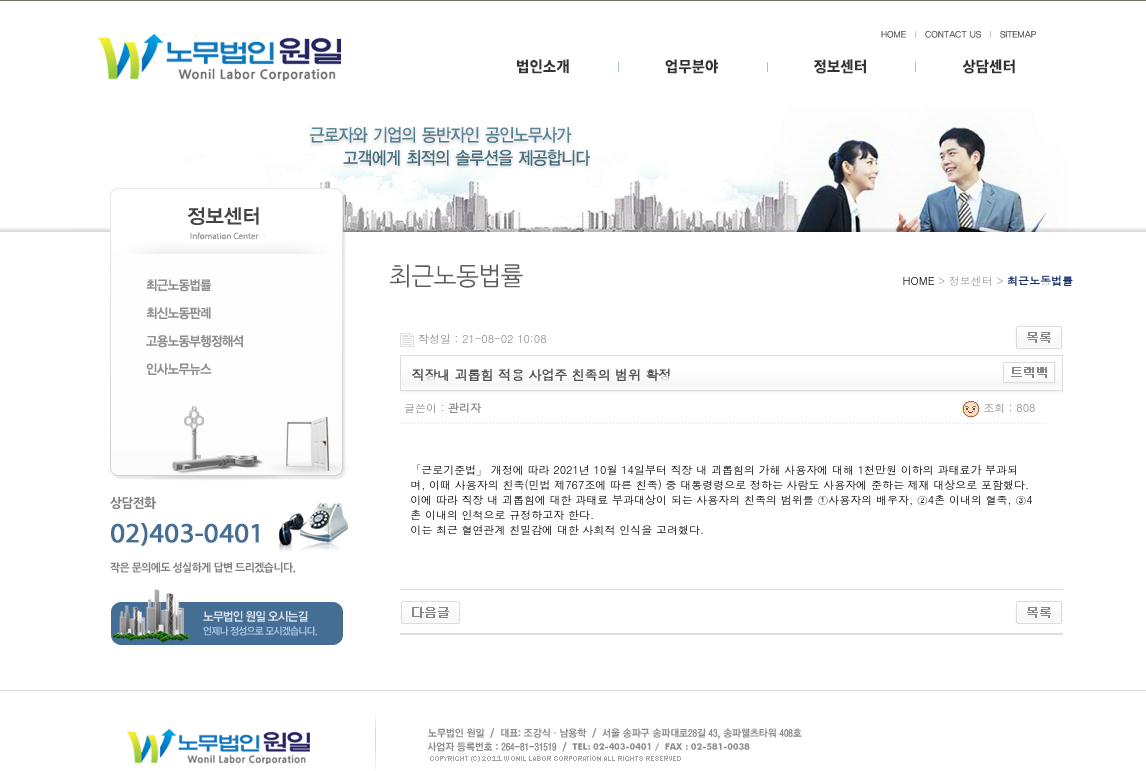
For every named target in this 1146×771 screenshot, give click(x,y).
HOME (919, 280)
